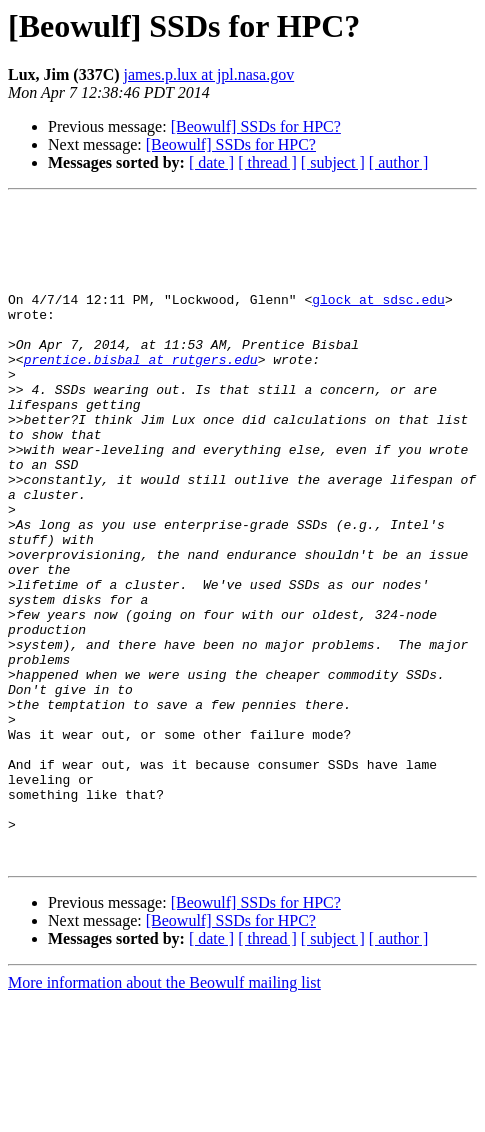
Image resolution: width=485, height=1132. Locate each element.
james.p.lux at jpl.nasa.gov (209, 74)
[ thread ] (267, 162)
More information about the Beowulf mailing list (164, 1114)
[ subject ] (333, 162)
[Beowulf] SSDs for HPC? (256, 126)
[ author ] (399, 162)
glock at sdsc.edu (378, 320)
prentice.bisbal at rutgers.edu (141, 392)
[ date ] (211, 162)
